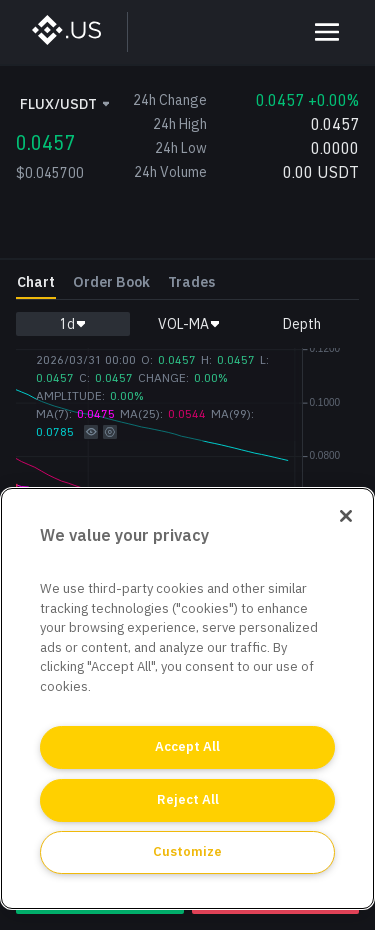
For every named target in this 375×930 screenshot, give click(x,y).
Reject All (188, 799)
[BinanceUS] (76, 32)
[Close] (346, 516)
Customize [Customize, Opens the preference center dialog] (187, 851)
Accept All (187, 746)
